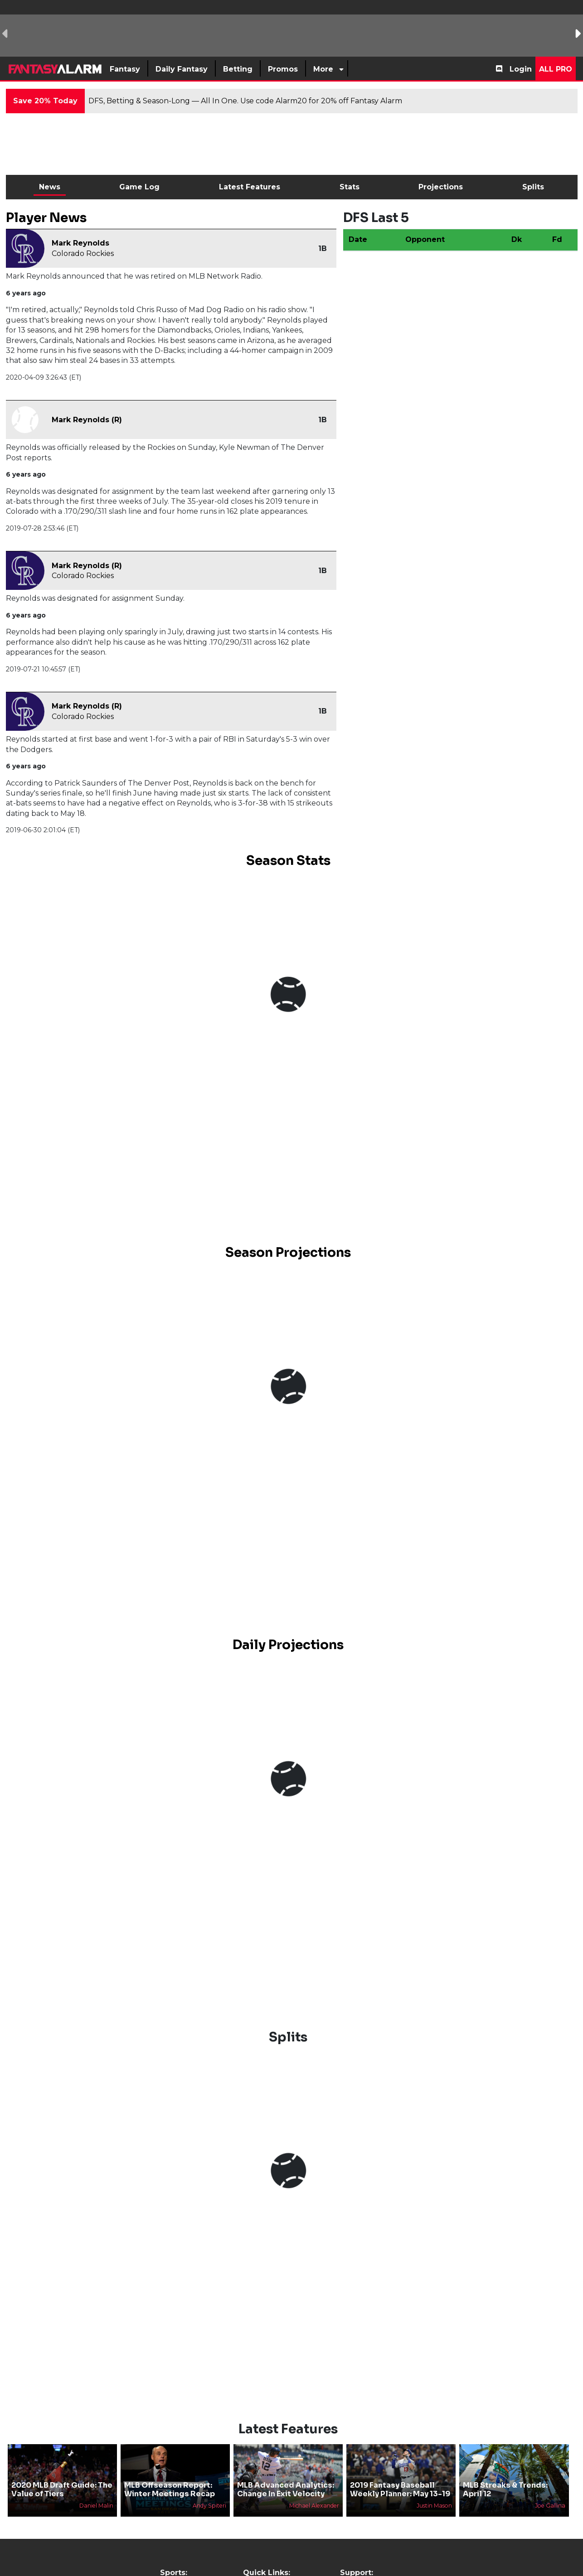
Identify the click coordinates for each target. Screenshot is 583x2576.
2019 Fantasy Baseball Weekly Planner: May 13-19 (400, 2489)
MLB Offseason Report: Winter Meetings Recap (169, 2489)
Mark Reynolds (80, 243)
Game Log (139, 187)
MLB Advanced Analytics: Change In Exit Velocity (285, 2489)
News (49, 187)
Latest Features (249, 187)
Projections (440, 187)
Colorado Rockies (83, 253)
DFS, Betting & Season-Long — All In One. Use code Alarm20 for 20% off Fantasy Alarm (245, 100)
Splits (533, 187)
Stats (350, 187)
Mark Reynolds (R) (87, 419)
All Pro (555, 69)
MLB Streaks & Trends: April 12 (505, 2489)
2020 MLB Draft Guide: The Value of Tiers (61, 2489)
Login (521, 69)
